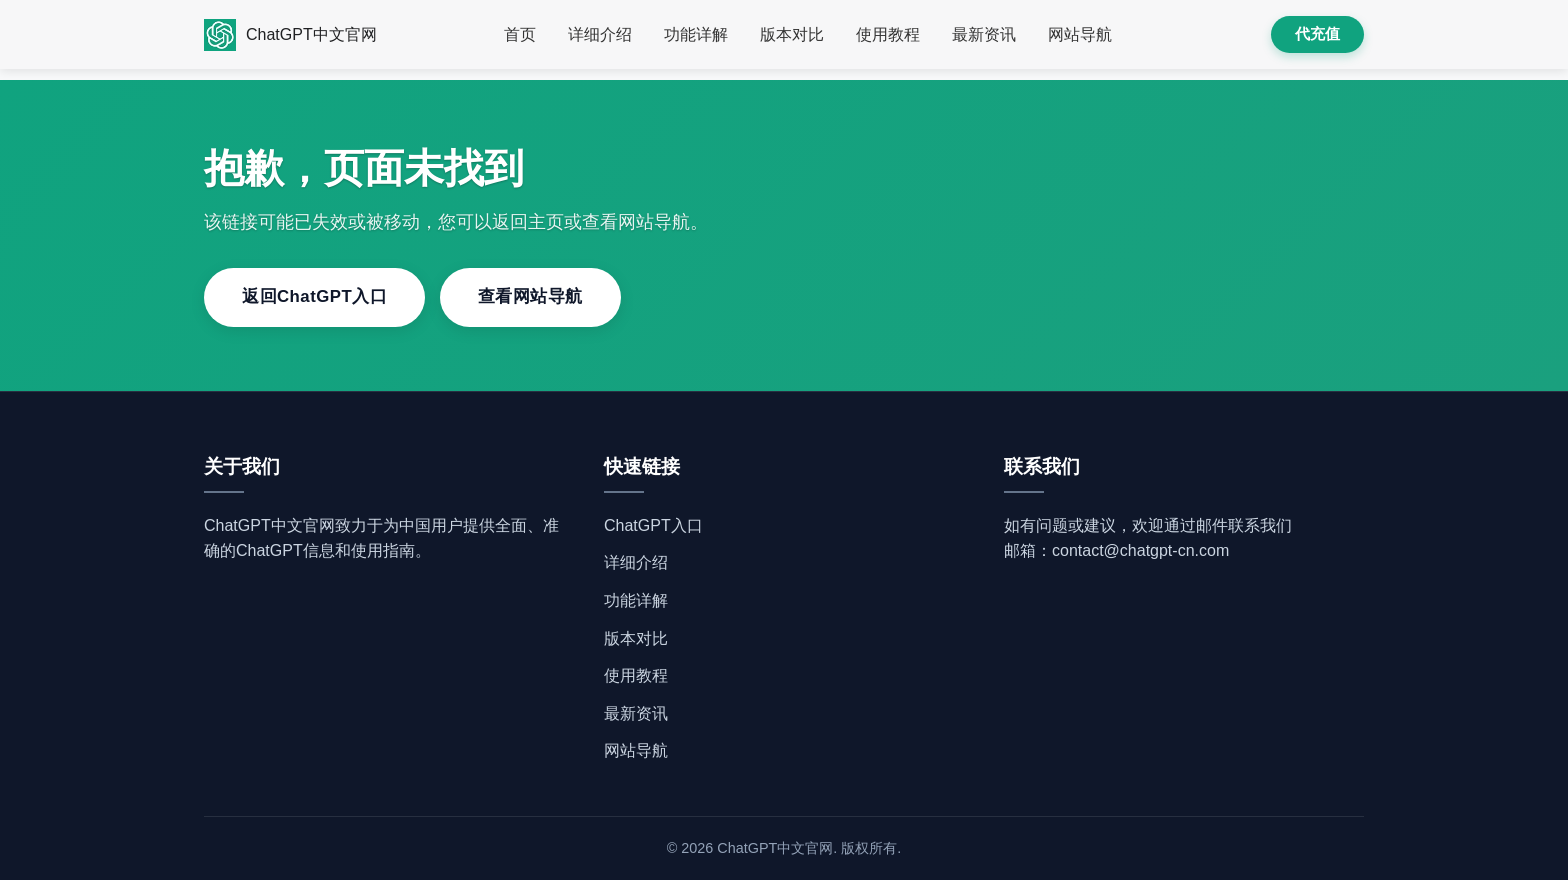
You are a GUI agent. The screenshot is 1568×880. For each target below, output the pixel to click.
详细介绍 (600, 34)
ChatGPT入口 (653, 525)
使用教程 (888, 34)
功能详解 (696, 34)
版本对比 (792, 34)
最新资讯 (984, 34)
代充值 (1317, 33)
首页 (520, 34)
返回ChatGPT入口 (314, 296)
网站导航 (1080, 34)
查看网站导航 (530, 296)
